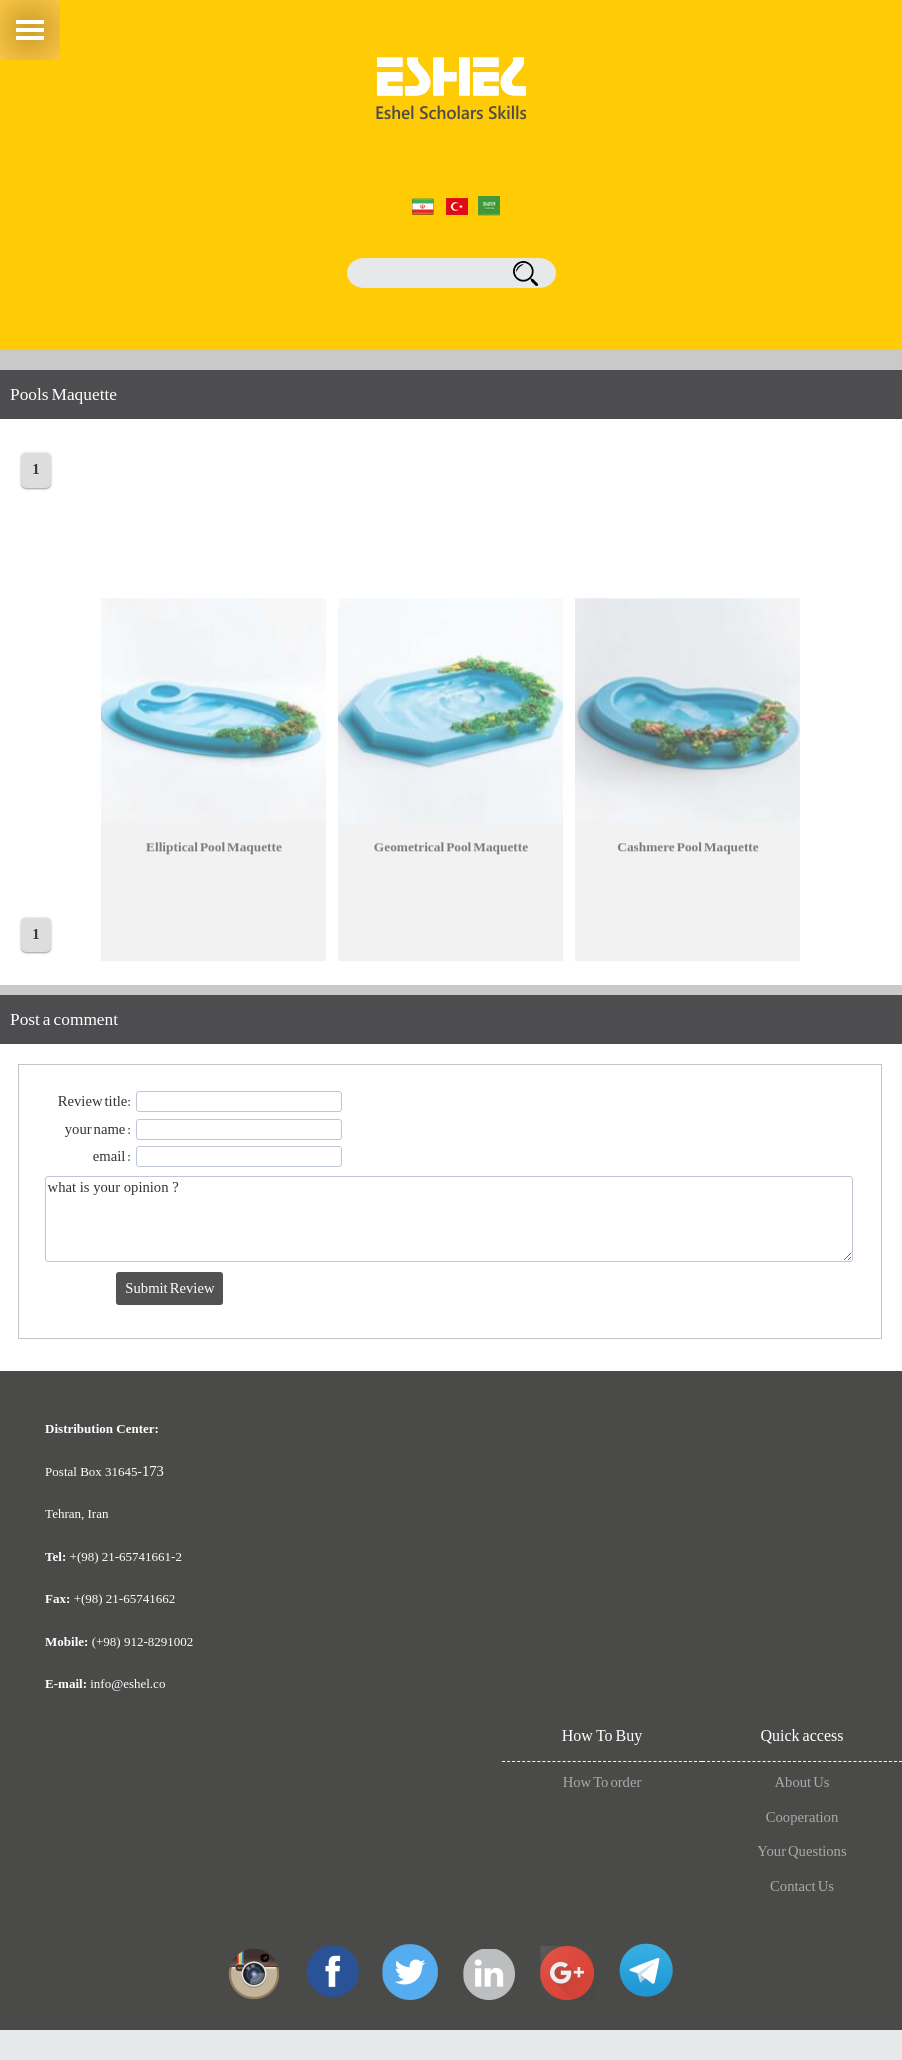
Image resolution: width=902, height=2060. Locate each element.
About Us (802, 1783)
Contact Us (802, 1887)
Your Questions (801, 1852)
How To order (602, 1783)
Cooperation (802, 1818)
